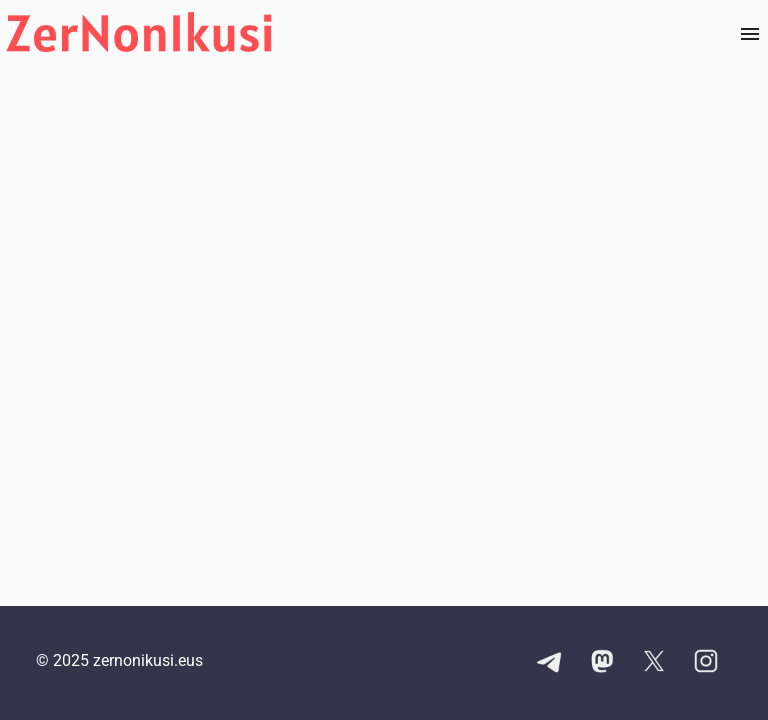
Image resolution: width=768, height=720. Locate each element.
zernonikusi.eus (148, 660)
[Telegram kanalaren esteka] (550, 663)
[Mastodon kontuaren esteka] (602, 663)
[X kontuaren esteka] (654, 663)
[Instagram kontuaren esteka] (706, 663)
